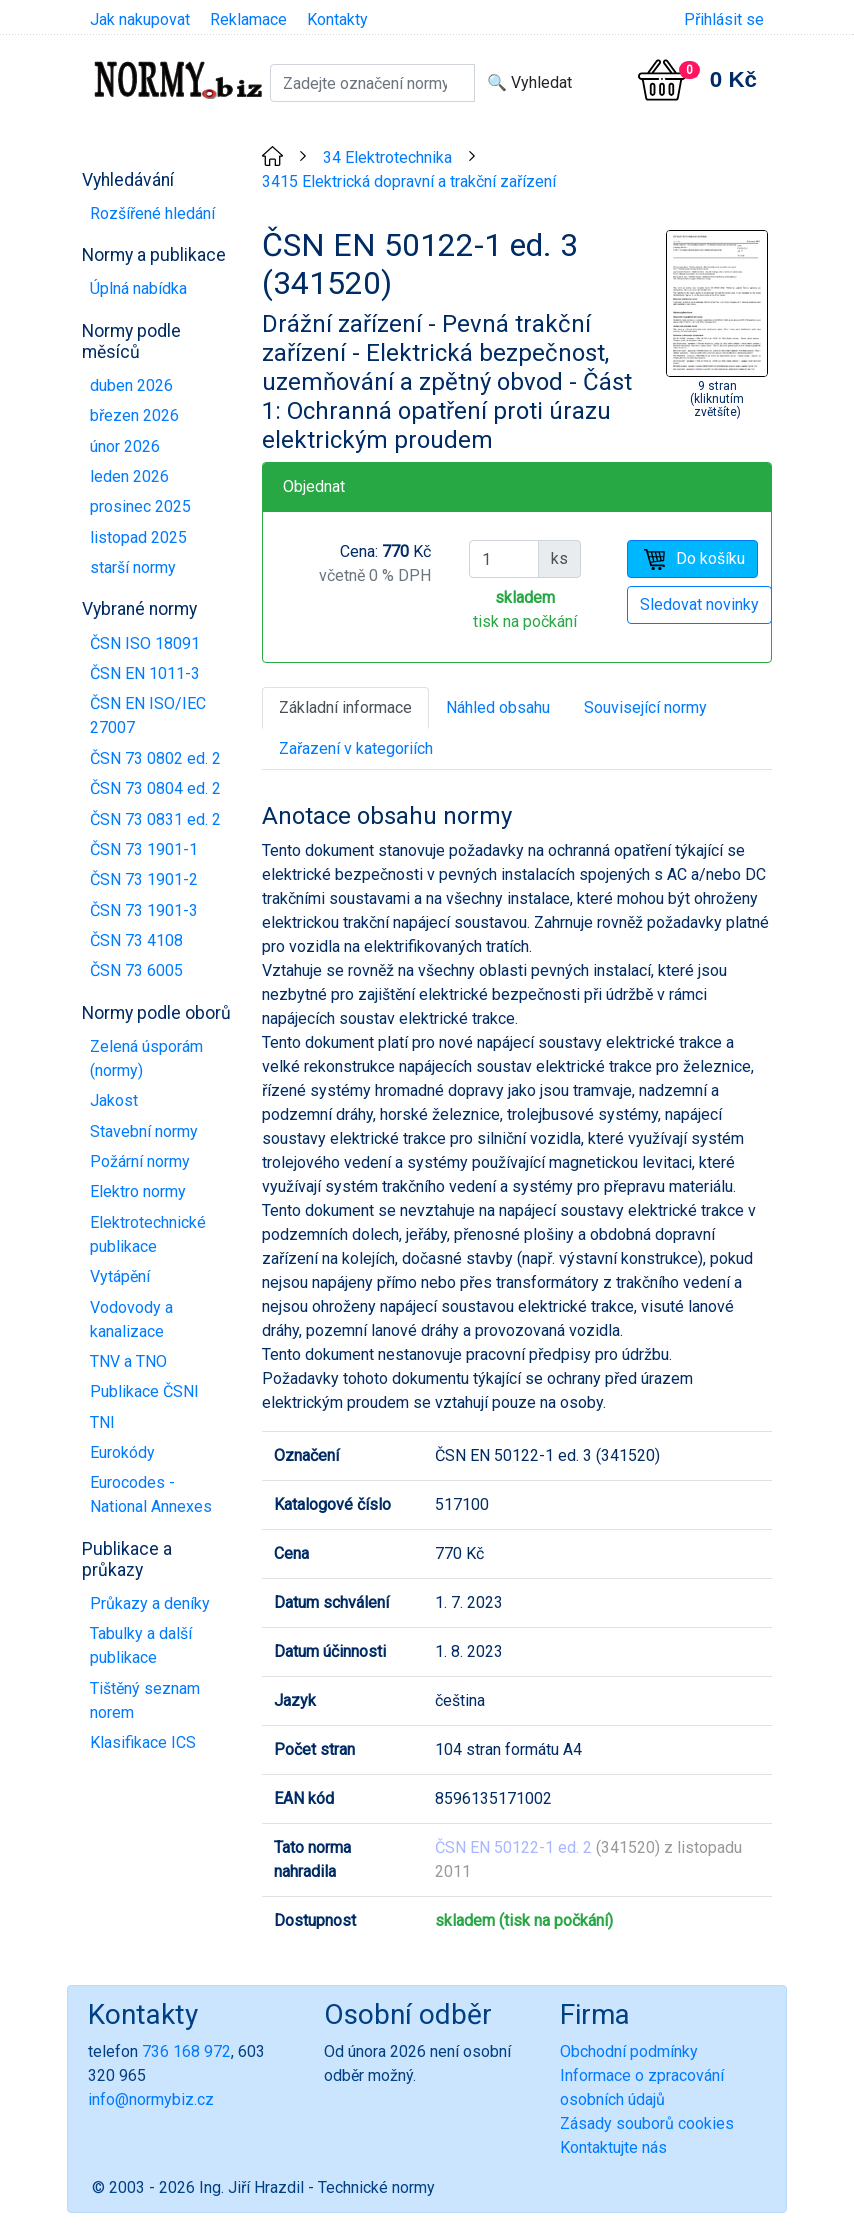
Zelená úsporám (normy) (146, 1058)
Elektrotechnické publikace (148, 1234)
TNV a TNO (128, 1361)
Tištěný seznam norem (145, 1700)
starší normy (133, 567)
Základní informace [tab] (345, 707)
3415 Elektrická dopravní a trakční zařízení (409, 181)
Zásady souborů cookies (647, 2123)
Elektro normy (138, 1191)
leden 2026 (129, 476)
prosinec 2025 (140, 506)
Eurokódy (122, 1452)
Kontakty (337, 19)
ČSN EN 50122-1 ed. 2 (513, 1847)
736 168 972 (186, 2051)
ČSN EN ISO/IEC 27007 (148, 715)
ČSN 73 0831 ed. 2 (155, 819)
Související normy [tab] (645, 707)
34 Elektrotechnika (387, 157)
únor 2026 (125, 446)
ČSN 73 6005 (136, 970)
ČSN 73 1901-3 (144, 910)
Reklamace (248, 19)
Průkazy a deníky (150, 1603)
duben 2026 (131, 385)
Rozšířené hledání (152, 213)
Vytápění (120, 1276)
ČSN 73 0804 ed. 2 (155, 788)
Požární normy (140, 1161)
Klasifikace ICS (143, 1742)
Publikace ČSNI (144, 1391)
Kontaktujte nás (613, 2147)
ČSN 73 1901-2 (144, 879)
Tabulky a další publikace (141, 1645)
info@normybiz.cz (151, 2099)
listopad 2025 (138, 537)
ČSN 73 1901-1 (144, 849)
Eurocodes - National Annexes (151, 1494)
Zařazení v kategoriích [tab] (356, 748)
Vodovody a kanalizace (131, 1319)
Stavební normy (144, 1131)
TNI (102, 1422)
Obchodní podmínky (629, 2051)
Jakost (114, 1100)
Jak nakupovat (140, 19)
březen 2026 (134, 415)
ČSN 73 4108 (136, 940)
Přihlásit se (724, 19)
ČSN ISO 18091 (145, 643)
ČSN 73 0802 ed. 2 (155, 758)
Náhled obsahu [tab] (498, 707)
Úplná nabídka (138, 288)
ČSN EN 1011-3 (145, 673)
